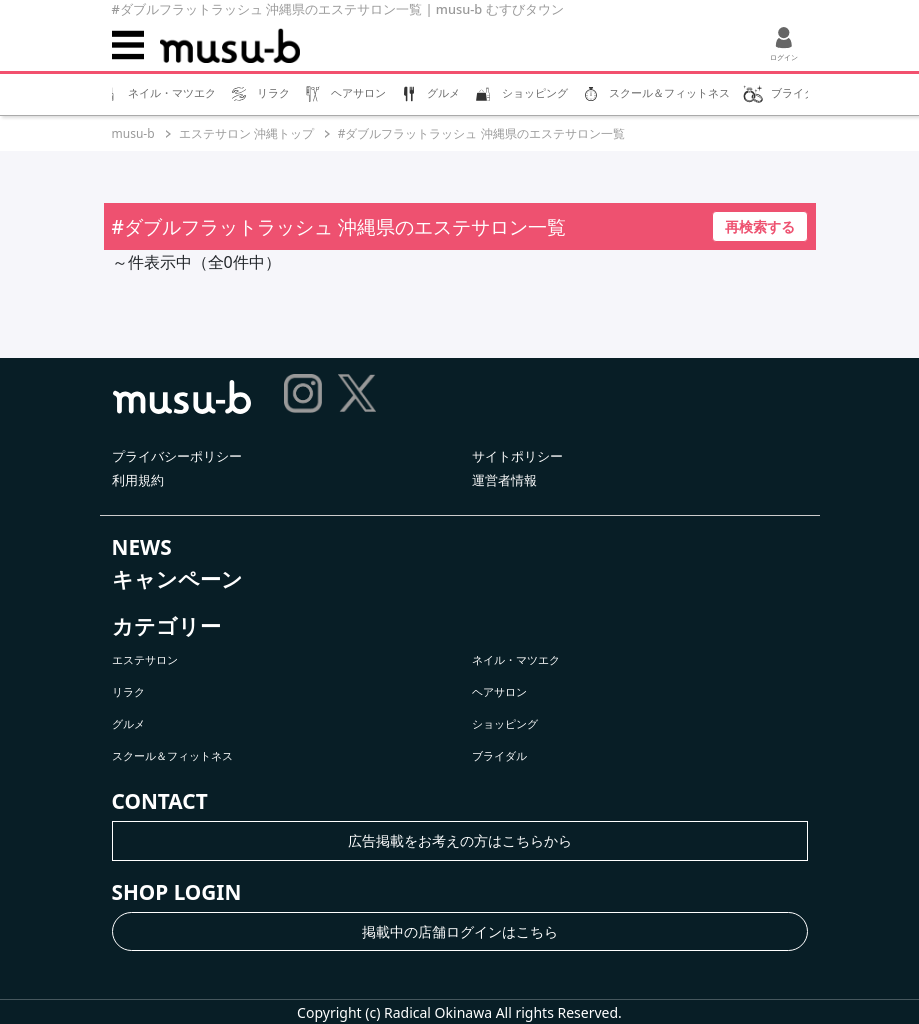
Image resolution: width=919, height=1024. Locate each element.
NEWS (142, 547)
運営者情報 (504, 480)
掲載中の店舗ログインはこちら (460, 931)
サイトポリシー (517, 456)
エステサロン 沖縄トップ (246, 133)
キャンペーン (177, 579)
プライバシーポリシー (177, 456)
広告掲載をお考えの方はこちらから (460, 840)
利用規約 (138, 480)
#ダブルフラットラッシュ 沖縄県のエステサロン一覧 (481, 133)
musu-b (133, 133)
